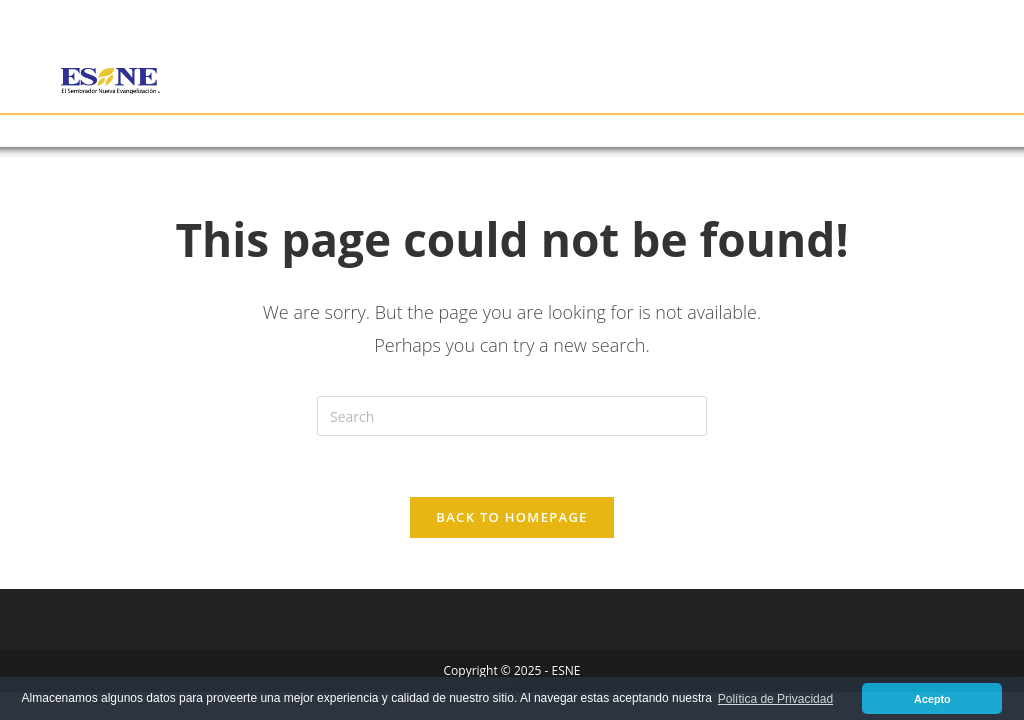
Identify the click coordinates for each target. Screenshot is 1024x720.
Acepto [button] (932, 699)
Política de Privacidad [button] (775, 699)
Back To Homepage (511, 517)
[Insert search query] (512, 416)
